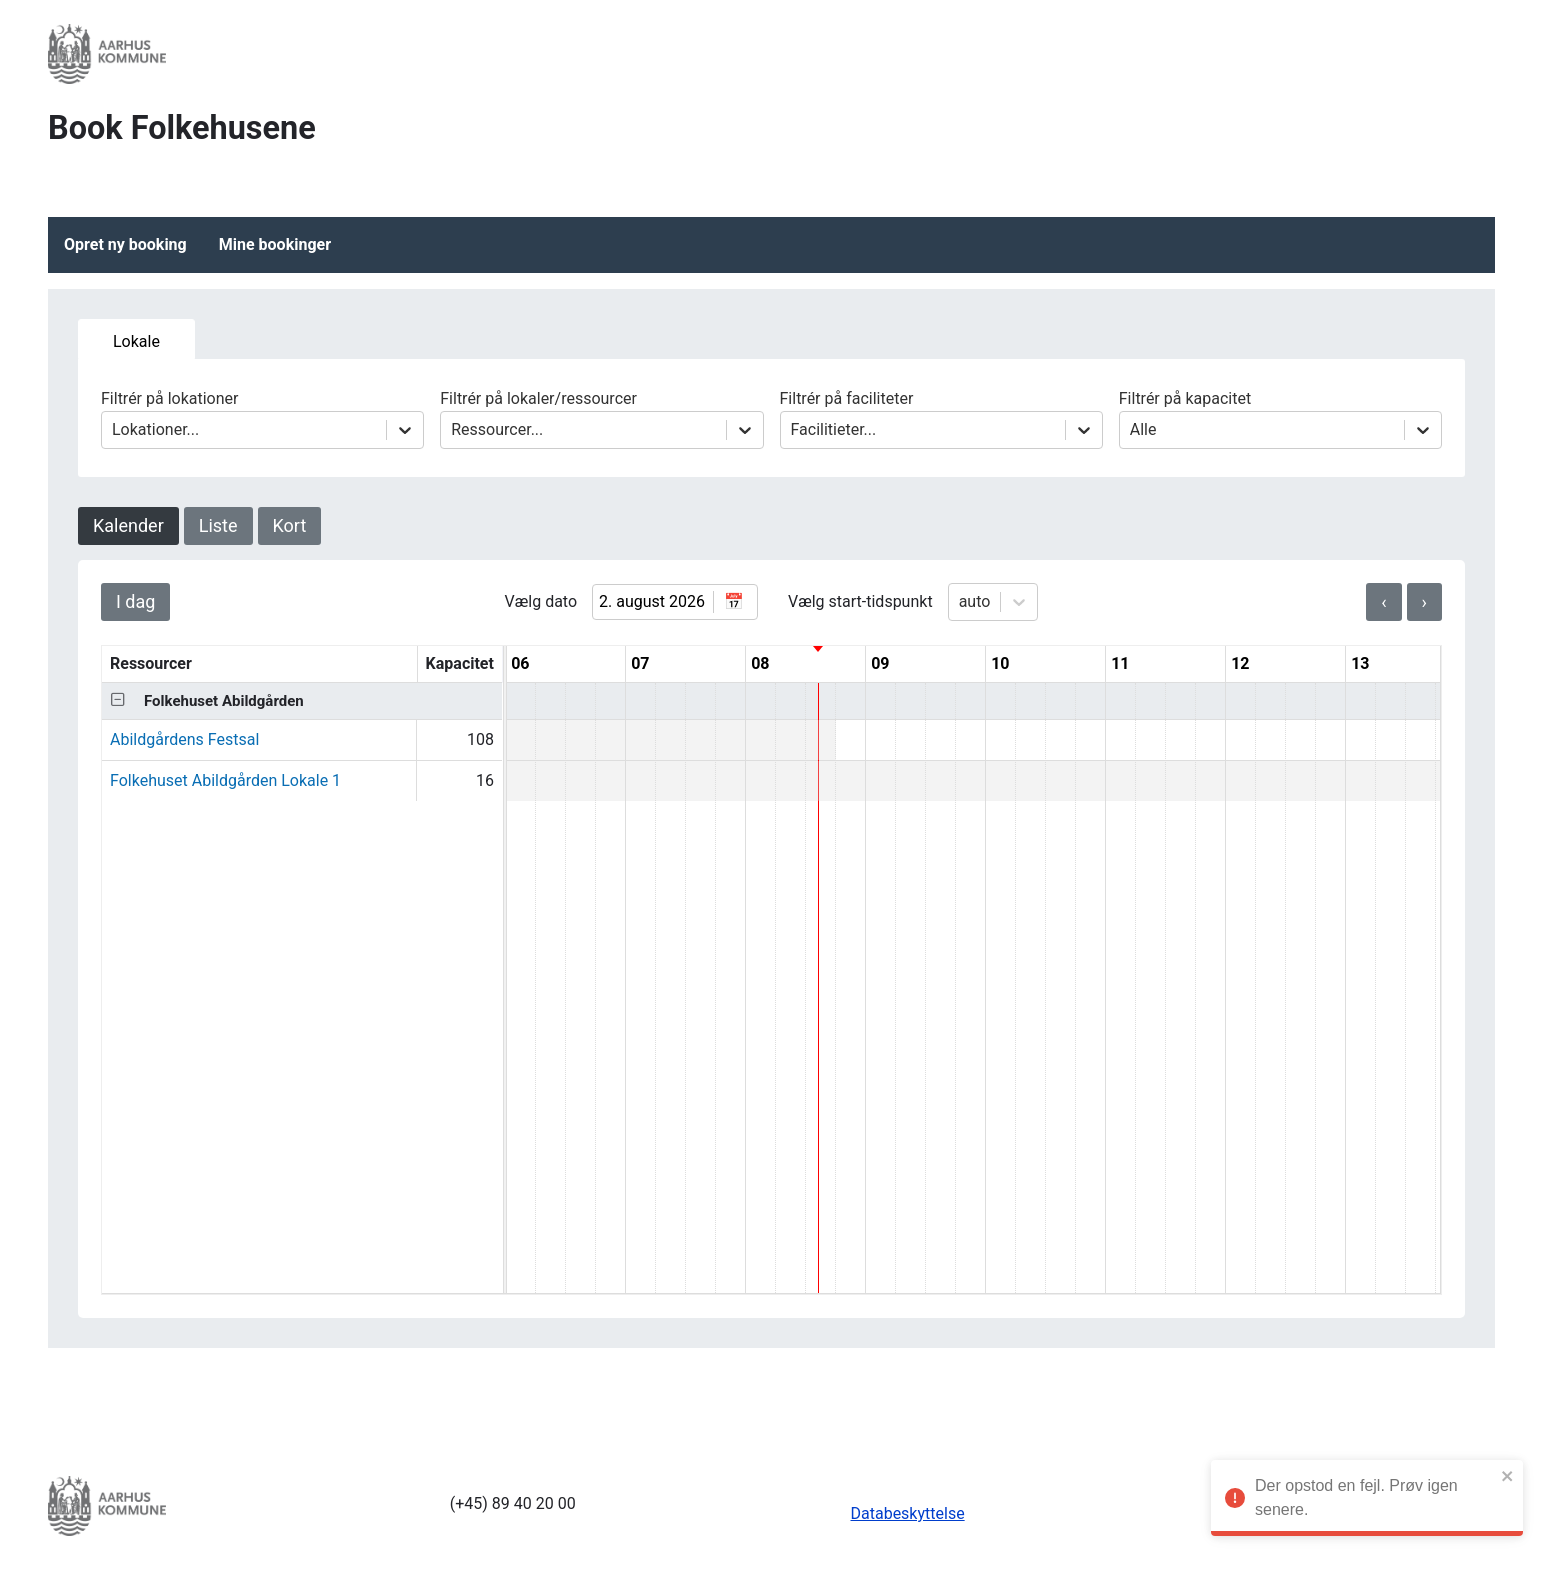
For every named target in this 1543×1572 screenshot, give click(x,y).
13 (1360, 663)
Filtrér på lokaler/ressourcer (601, 419)
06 (520, 663)
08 (760, 663)
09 (880, 663)
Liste (218, 525)
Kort (290, 525)
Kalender (128, 525)
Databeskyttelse (908, 1513)
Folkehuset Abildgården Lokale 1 (225, 780)
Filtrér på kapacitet (1280, 419)
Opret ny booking (125, 244)
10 (1000, 663)
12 (1240, 663)
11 (1120, 663)
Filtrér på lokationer (262, 419)
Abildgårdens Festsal (184, 739)
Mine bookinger (275, 244)
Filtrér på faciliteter (941, 419)
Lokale (136, 341)
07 (640, 663)
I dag (135, 601)
